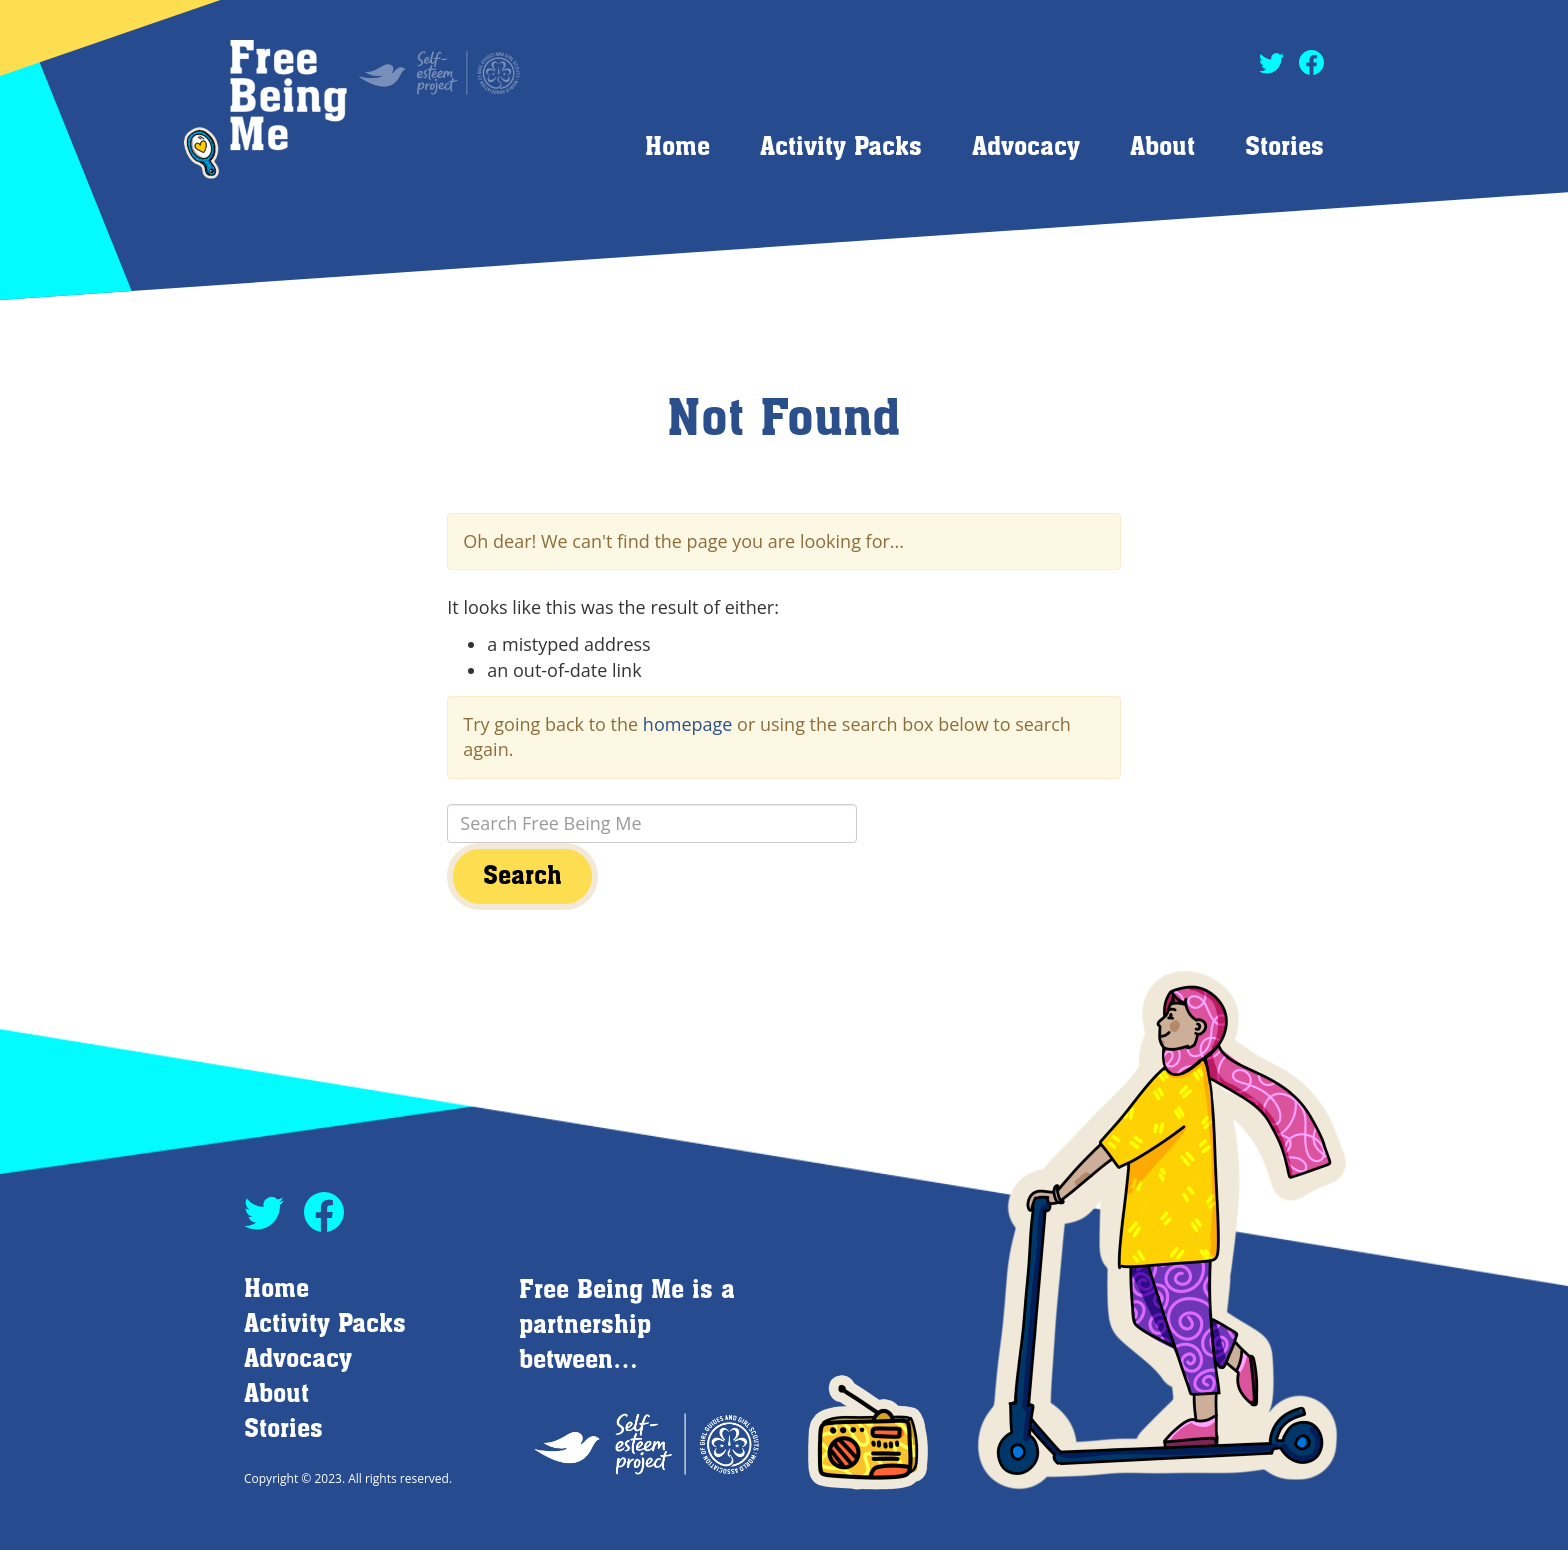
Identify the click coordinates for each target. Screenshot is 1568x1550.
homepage (688, 724)
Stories (1284, 147)
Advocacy (1026, 147)
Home (677, 147)
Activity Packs (841, 147)
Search (522, 876)
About (1162, 147)
